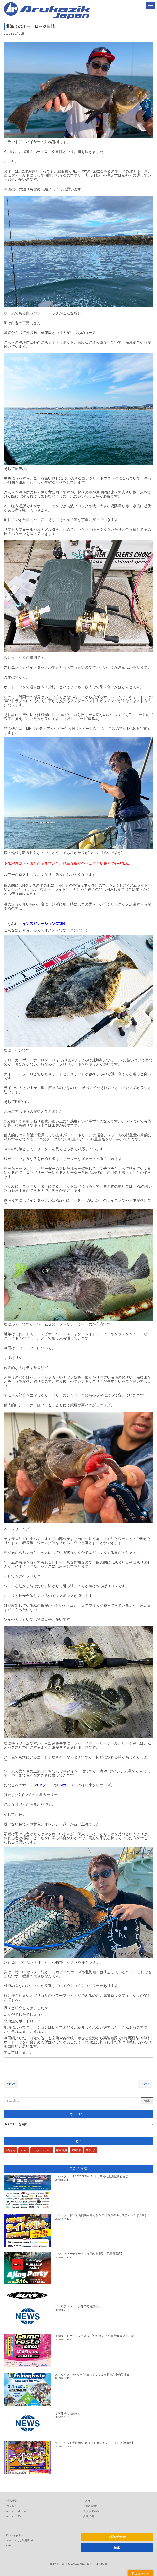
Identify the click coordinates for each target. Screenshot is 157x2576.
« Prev (11, 2083)
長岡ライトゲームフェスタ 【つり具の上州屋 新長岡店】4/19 (94, 2335)
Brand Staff (90, 2506)
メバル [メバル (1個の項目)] (23, 2150)
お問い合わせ (117, 2536)
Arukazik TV (13, 2516)
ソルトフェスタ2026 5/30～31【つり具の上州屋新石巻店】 (93, 2176)
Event (86, 2500)
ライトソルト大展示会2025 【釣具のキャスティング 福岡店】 (95, 2443)
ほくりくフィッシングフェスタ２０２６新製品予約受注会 (92, 2374)
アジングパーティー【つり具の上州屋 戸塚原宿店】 (89, 2253)
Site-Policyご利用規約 (20, 2540)
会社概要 (88, 2516)
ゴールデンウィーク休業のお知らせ (78, 2306)
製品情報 (12, 2500)
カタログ (12, 2506)
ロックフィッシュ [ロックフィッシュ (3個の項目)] (42, 2150)
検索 (117, 2547)
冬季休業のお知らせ (68, 2413)
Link (8, 2545)
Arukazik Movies (16, 2511)
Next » (145, 2083)
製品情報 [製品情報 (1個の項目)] (76, 2150)
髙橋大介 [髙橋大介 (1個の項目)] (91, 2150)
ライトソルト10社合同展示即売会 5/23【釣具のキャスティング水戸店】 (101, 2215)
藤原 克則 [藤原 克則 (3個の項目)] (61, 2150)
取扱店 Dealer (91, 2511)
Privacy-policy (14, 2535)
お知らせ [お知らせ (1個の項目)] (10, 2150)
